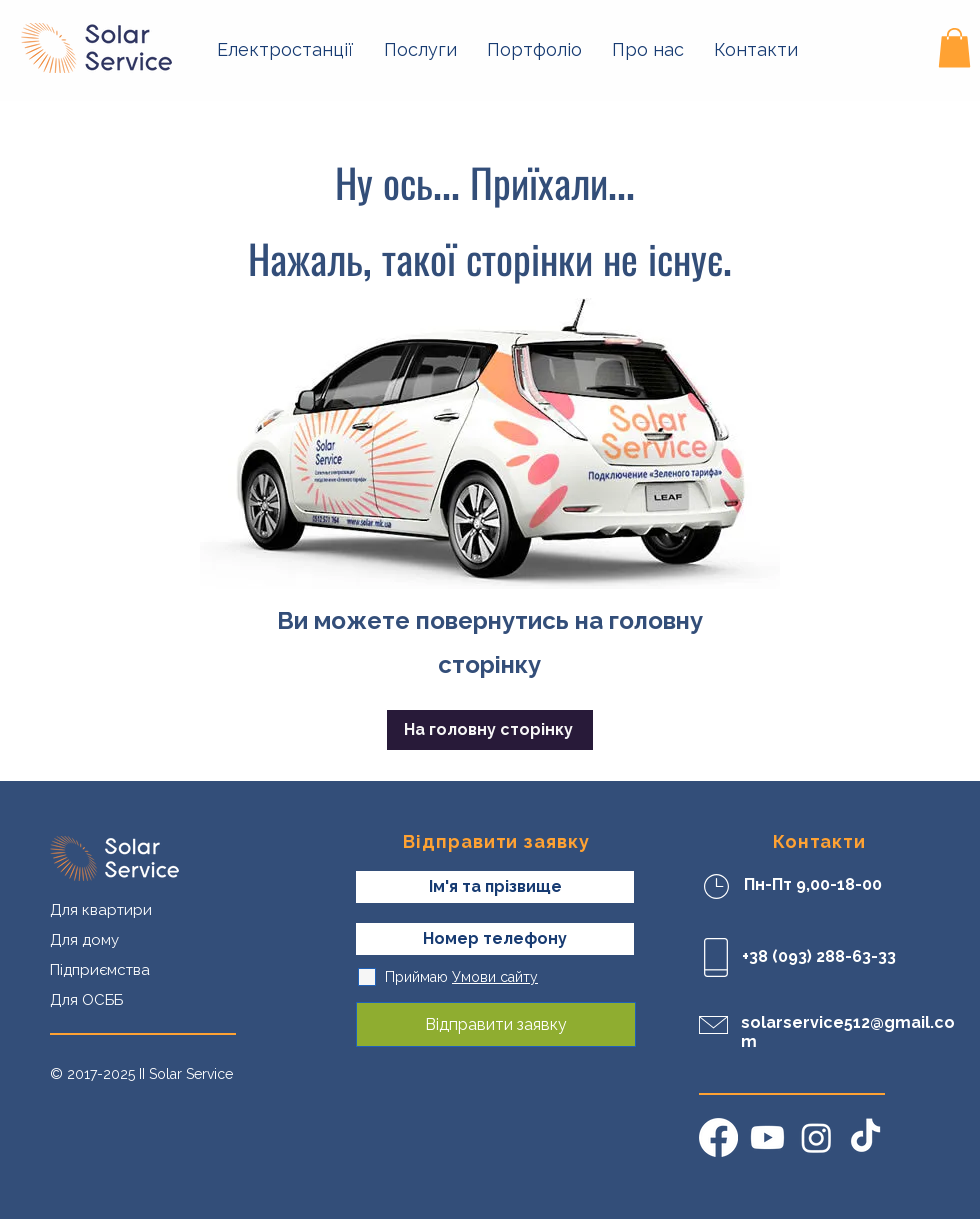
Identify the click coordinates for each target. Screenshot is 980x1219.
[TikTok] (865, 1137)
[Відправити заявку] (496, 1024)
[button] (285, 50)
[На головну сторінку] (490, 730)
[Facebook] (718, 1137)
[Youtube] (767, 1137)
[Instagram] (816, 1137)
